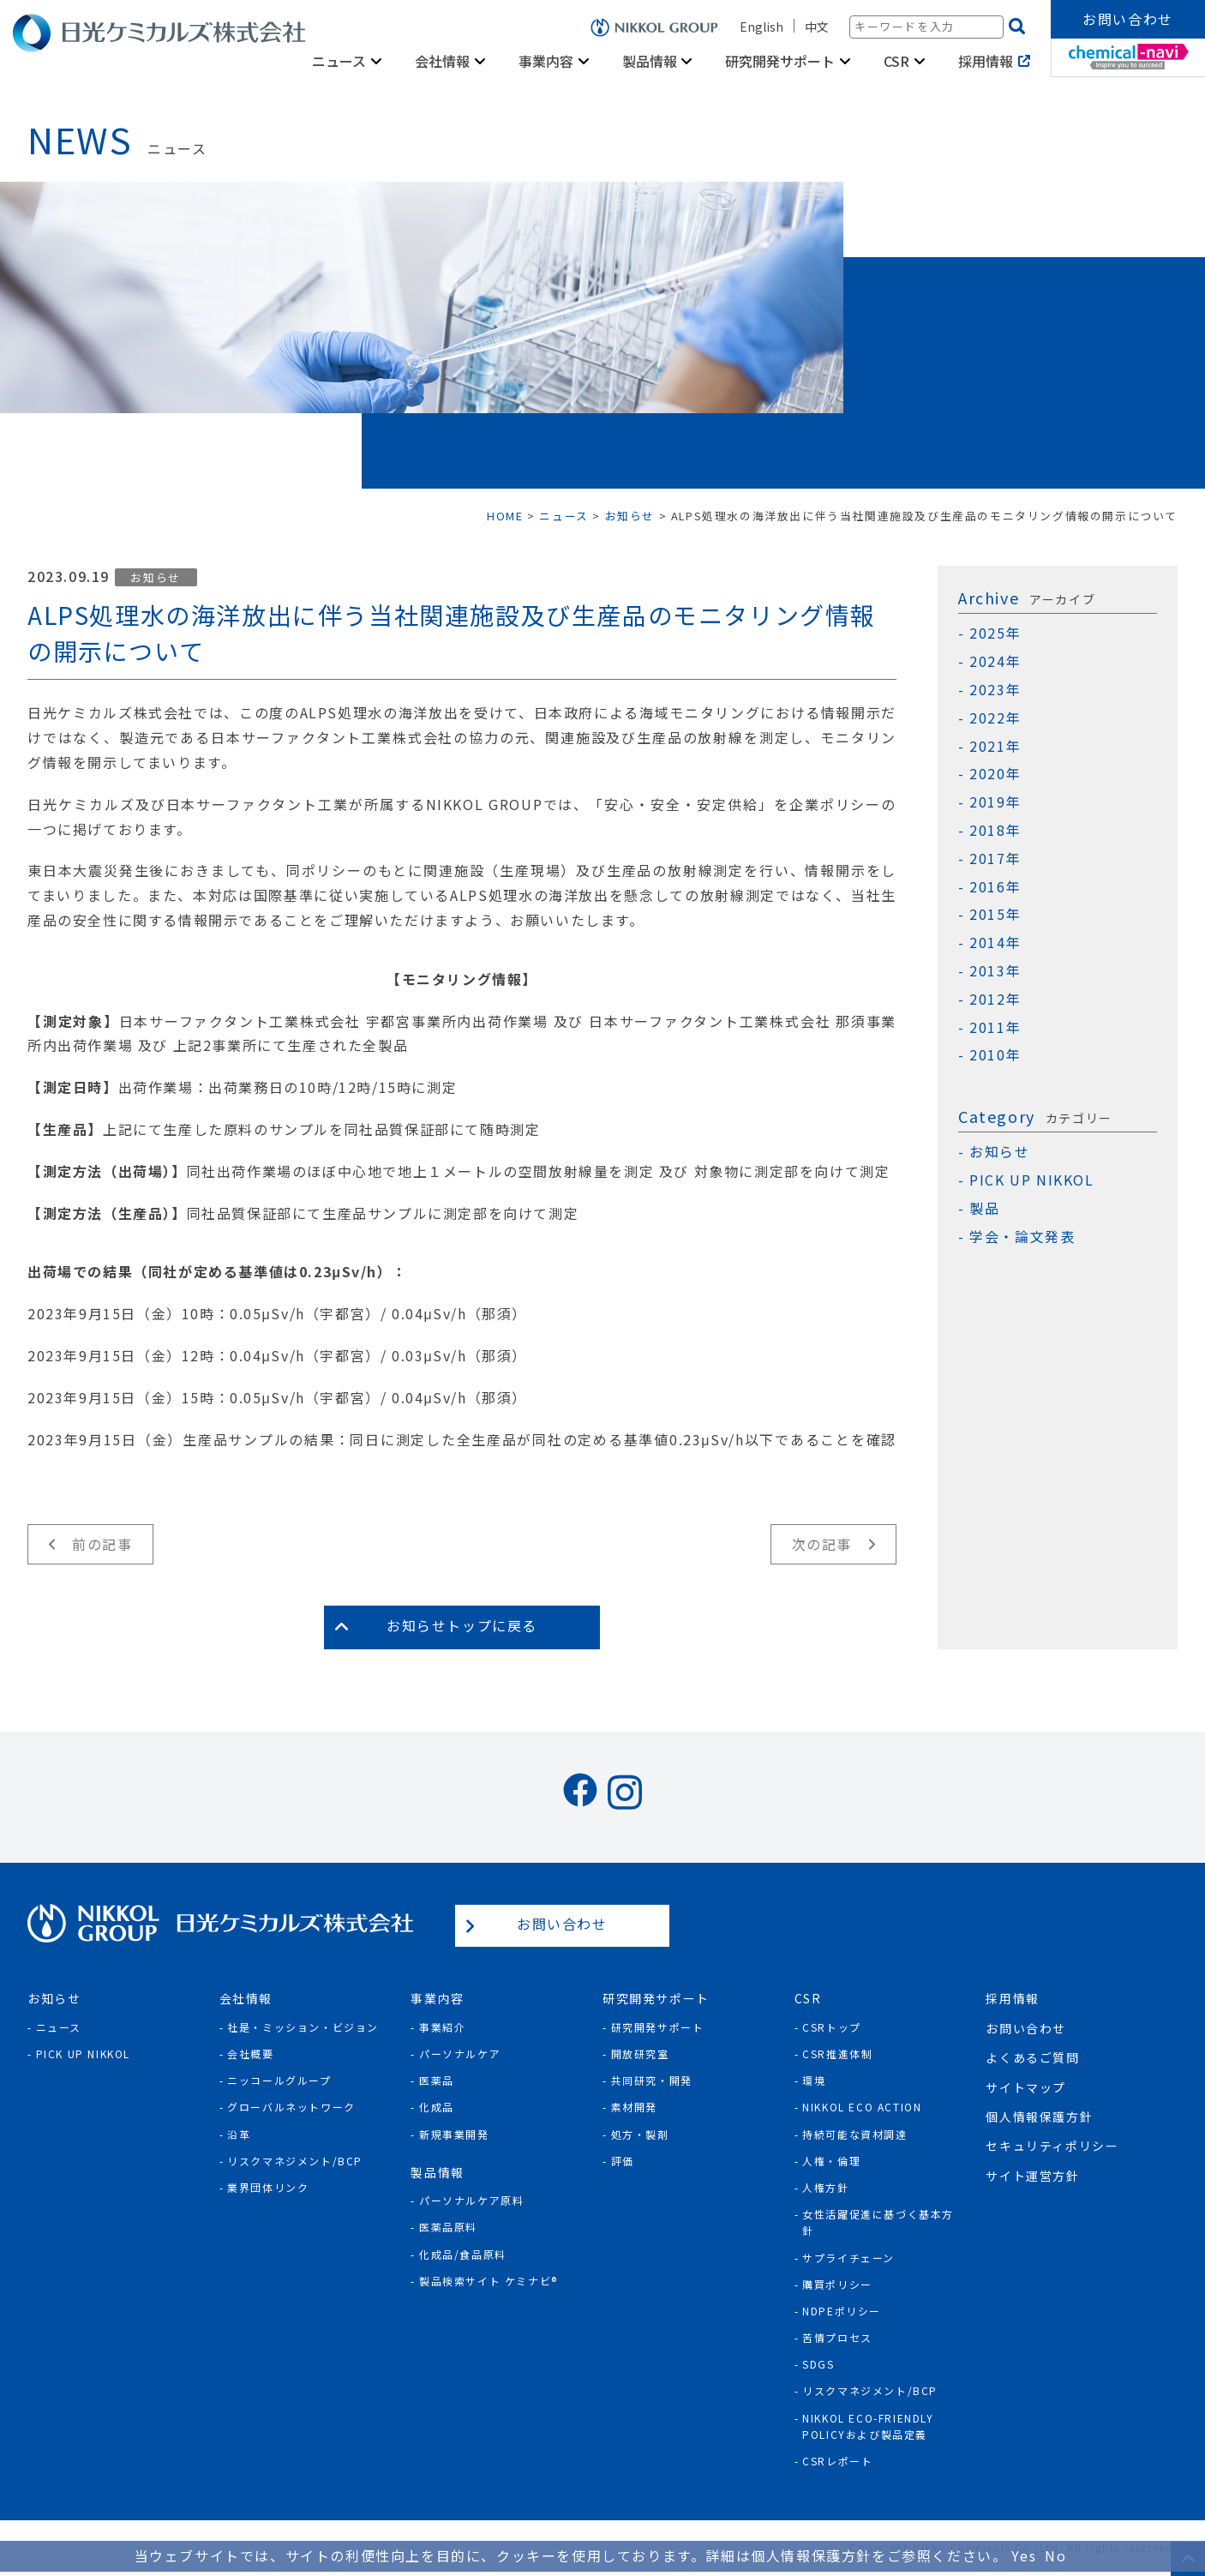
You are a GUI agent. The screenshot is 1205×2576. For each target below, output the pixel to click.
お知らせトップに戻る (462, 1625)
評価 (622, 2160)
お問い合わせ (1127, 19)
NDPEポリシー (841, 2310)
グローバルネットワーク (291, 2106)
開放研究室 (640, 2053)
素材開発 (634, 2106)
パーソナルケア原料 (471, 2200)
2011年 (995, 1027)
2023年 (995, 690)
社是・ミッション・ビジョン (303, 2027)
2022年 (995, 718)
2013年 (995, 971)
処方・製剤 (640, 2134)
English (761, 26)
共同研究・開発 (651, 2080)
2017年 (995, 859)
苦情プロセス (837, 2337)
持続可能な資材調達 (854, 2134)
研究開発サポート (780, 61)
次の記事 (822, 1544)
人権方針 (825, 2187)
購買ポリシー (837, 2284)
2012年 (995, 999)
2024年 (995, 661)
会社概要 (250, 2053)
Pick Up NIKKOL (83, 2053)
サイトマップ (1026, 2087)
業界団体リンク (268, 2187)
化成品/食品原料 (463, 2254)
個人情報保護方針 (1039, 2116)
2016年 (995, 887)
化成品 (436, 2106)
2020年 (995, 774)
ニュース (339, 61)
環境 (813, 2080)
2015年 (995, 914)
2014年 (995, 943)
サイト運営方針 (1032, 2175)
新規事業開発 (454, 2134)
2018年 (995, 830)
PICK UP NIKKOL (1031, 1180)
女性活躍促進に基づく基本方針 (878, 2222)
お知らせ (155, 577)
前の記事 (102, 1544)
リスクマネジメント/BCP (295, 2160)
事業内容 (546, 61)
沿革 (238, 2134)
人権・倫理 (831, 2160)
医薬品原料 (448, 2226)
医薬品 (436, 2080)
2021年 (995, 746)
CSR (896, 61)
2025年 (995, 633)
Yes (1023, 2555)
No (1055, 2555)
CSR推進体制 (837, 2053)
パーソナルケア (460, 2053)
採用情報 (985, 61)
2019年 (995, 802)
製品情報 (649, 61)
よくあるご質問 (1032, 2057)
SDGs (818, 2364)
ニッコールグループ (279, 2080)
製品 (984, 1208)
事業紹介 (442, 2027)
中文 (817, 26)
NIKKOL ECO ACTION (861, 2106)
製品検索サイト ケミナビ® (488, 2280)
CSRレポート (837, 2460)
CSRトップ (831, 2027)
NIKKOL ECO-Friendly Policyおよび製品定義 (867, 2426)
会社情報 (442, 61)
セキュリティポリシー (1052, 2145)
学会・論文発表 (1022, 1237)
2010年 (995, 1055)
